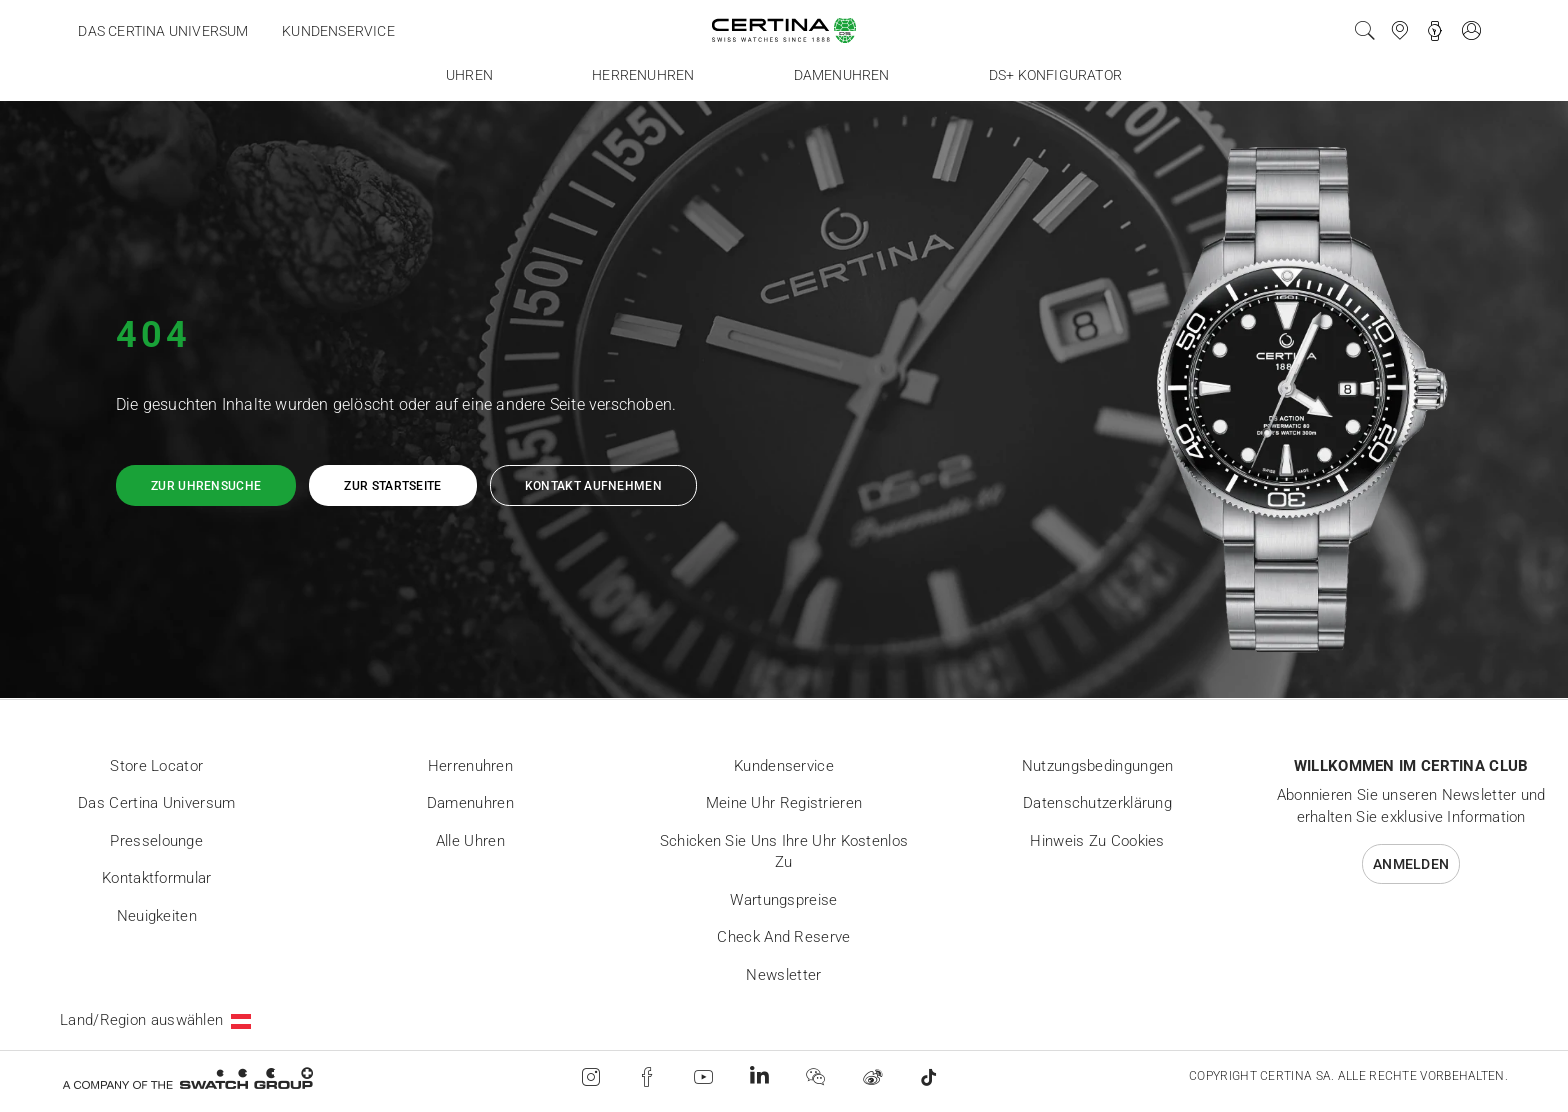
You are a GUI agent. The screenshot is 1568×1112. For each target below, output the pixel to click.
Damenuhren (470, 803)
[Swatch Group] (187, 1077)
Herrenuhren (470, 766)
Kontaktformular (157, 878)
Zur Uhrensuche (206, 486)
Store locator (156, 766)
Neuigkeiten (157, 916)
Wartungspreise (783, 900)
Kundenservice (338, 31)
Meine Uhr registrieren (784, 803)
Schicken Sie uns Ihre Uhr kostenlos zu (784, 852)
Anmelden (1411, 864)
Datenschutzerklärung (1097, 803)
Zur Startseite (392, 486)
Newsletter (783, 975)
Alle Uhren (470, 841)
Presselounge (156, 841)
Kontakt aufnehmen (593, 486)
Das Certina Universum (163, 31)
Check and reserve (783, 937)
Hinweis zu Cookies (1097, 841)
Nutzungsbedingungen (1098, 766)
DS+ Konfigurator (1055, 75)
